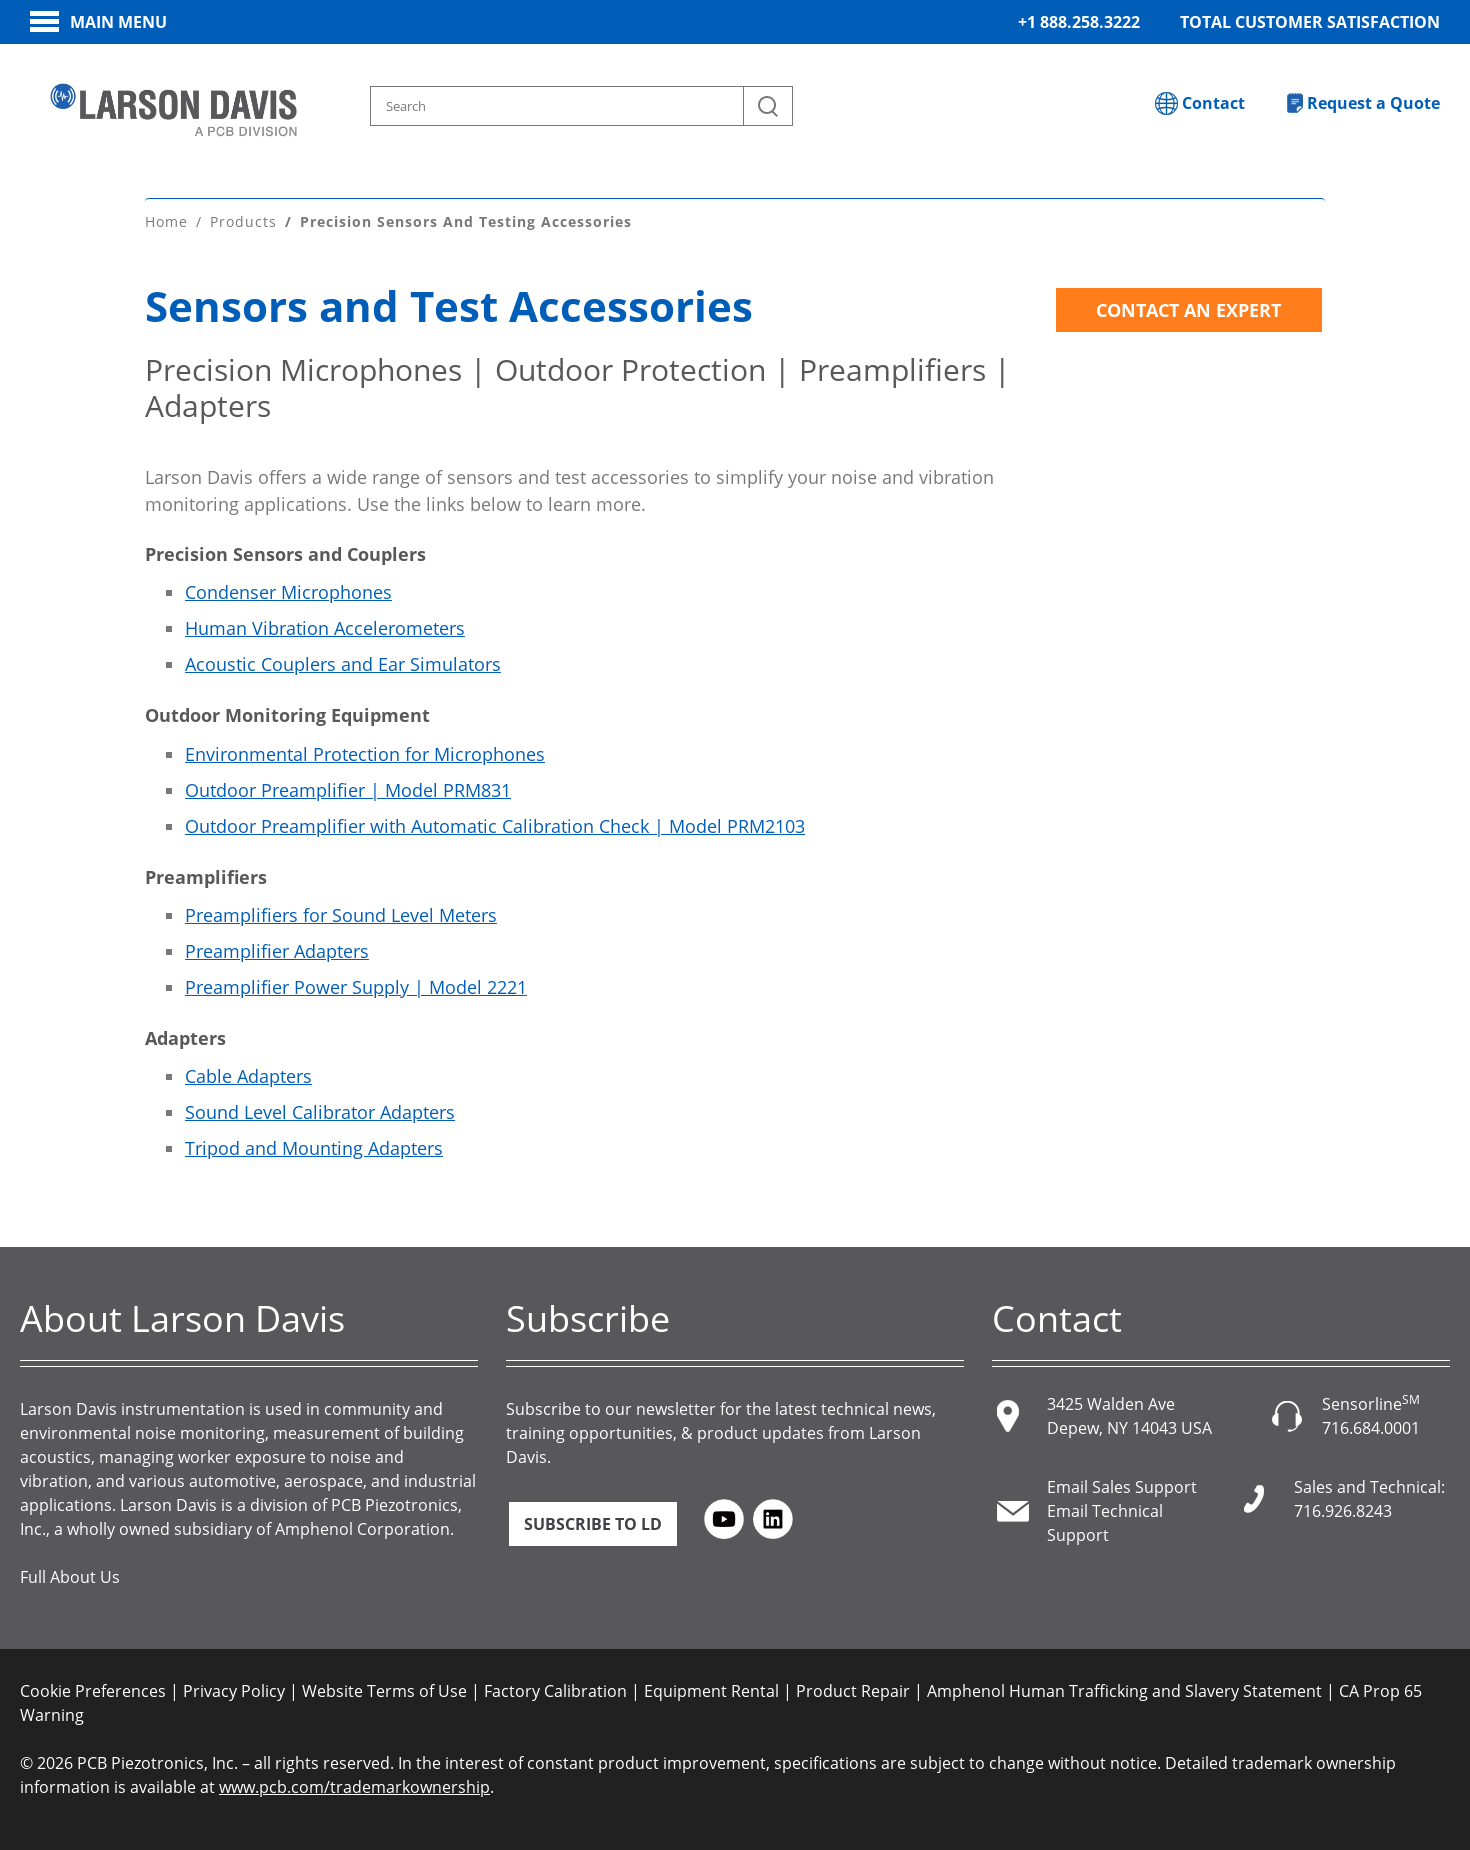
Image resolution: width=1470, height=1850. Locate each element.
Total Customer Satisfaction (1310, 22)
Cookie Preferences (93, 1688)
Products (243, 219)
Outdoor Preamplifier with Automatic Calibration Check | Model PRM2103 (495, 823)
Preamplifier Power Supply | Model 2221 (356, 984)
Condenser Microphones (288, 590)
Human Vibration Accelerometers (325, 626)
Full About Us (70, 1574)
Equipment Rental (711, 1688)
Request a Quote (1373, 103)
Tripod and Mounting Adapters (314, 1145)
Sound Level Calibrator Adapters (320, 1109)
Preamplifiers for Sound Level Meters (341, 912)
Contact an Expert (1188, 308)
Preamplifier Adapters (277, 948)
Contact (1213, 103)
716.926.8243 (1343, 1508)
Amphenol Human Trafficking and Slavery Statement (1124, 1688)
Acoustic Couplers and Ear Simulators (343, 662)
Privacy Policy (234, 1688)
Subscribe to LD (593, 1521)
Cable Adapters (248, 1073)
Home (166, 219)
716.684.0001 (1371, 1425)
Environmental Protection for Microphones (365, 751)
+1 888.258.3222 (1079, 22)
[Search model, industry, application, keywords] (582, 106)
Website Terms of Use (384, 1688)
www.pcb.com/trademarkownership (354, 1784)
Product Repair (853, 1688)
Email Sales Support (1122, 1484)
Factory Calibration (555, 1688)
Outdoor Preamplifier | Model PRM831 (348, 787)
